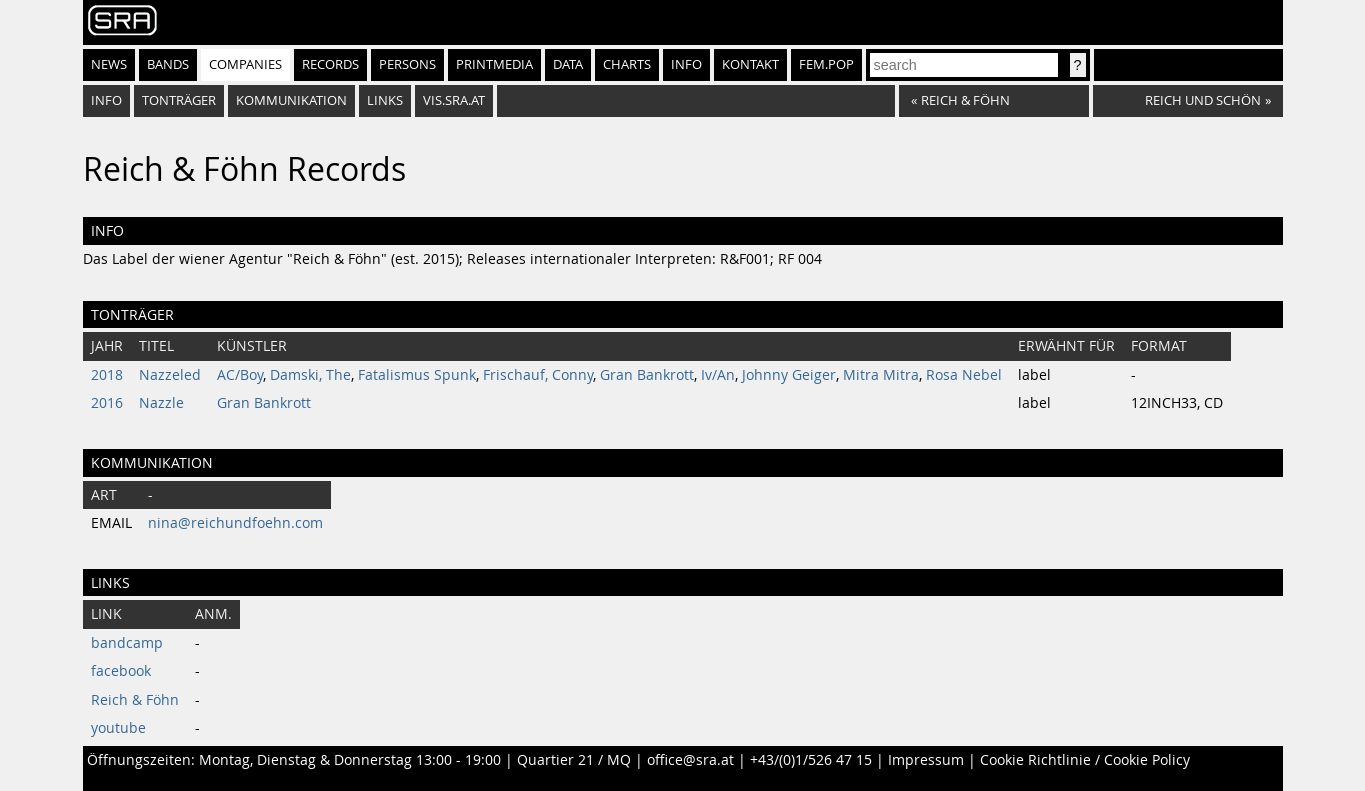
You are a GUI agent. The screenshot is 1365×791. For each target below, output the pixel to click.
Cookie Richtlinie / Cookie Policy (1085, 760)
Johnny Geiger (789, 375)
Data (568, 64)
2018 (107, 375)
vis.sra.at (454, 100)
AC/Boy (240, 375)
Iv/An (718, 375)
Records (330, 64)
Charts (627, 64)
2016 (107, 403)
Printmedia (494, 64)
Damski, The (310, 375)
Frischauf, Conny (538, 375)
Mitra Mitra (881, 375)
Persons (407, 64)
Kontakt (750, 64)
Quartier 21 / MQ (574, 760)
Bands (168, 64)
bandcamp (127, 643)
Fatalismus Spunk (417, 375)
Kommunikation (291, 100)
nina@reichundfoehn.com (235, 523)
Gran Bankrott (647, 375)
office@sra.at (690, 760)
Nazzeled (170, 375)
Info (686, 64)
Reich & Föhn (135, 700)
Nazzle (161, 403)
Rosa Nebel (964, 375)
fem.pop (826, 64)
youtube (118, 728)
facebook (121, 671)
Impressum (926, 760)
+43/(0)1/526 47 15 (811, 760)
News (109, 64)
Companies (245, 64)
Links (385, 100)
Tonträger (179, 100)
